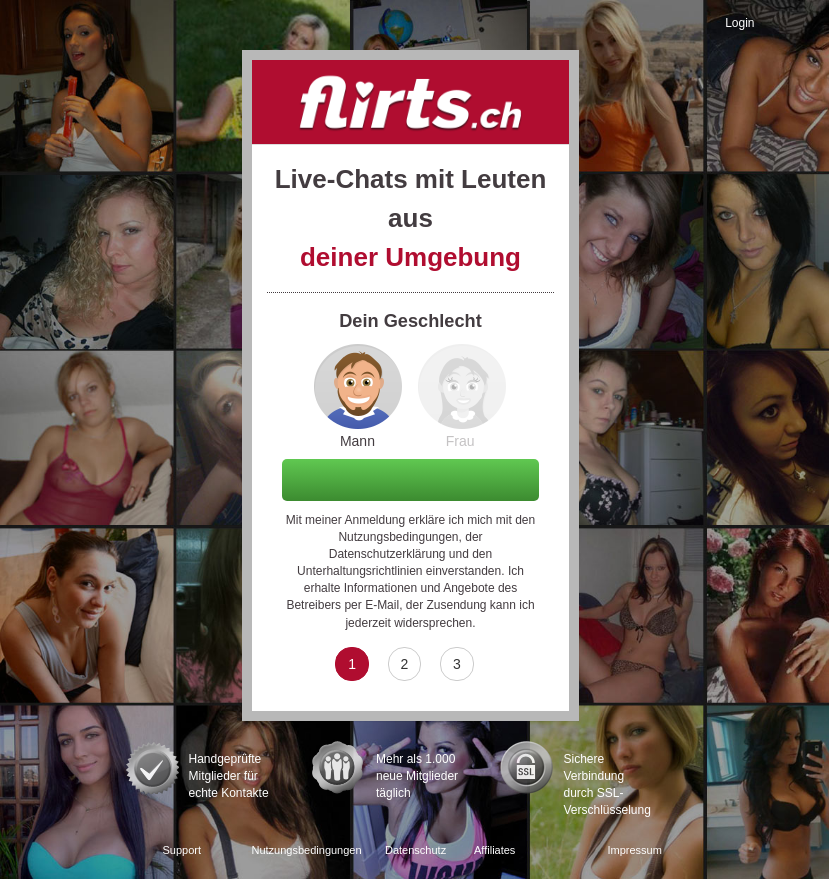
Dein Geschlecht (410, 321)
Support (182, 850)
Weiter (411, 479)
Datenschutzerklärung (387, 554)
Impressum (635, 850)
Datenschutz (415, 850)
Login (739, 23)
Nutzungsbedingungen (398, 537)
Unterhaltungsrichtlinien (359, 571)
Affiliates (494, 850)
